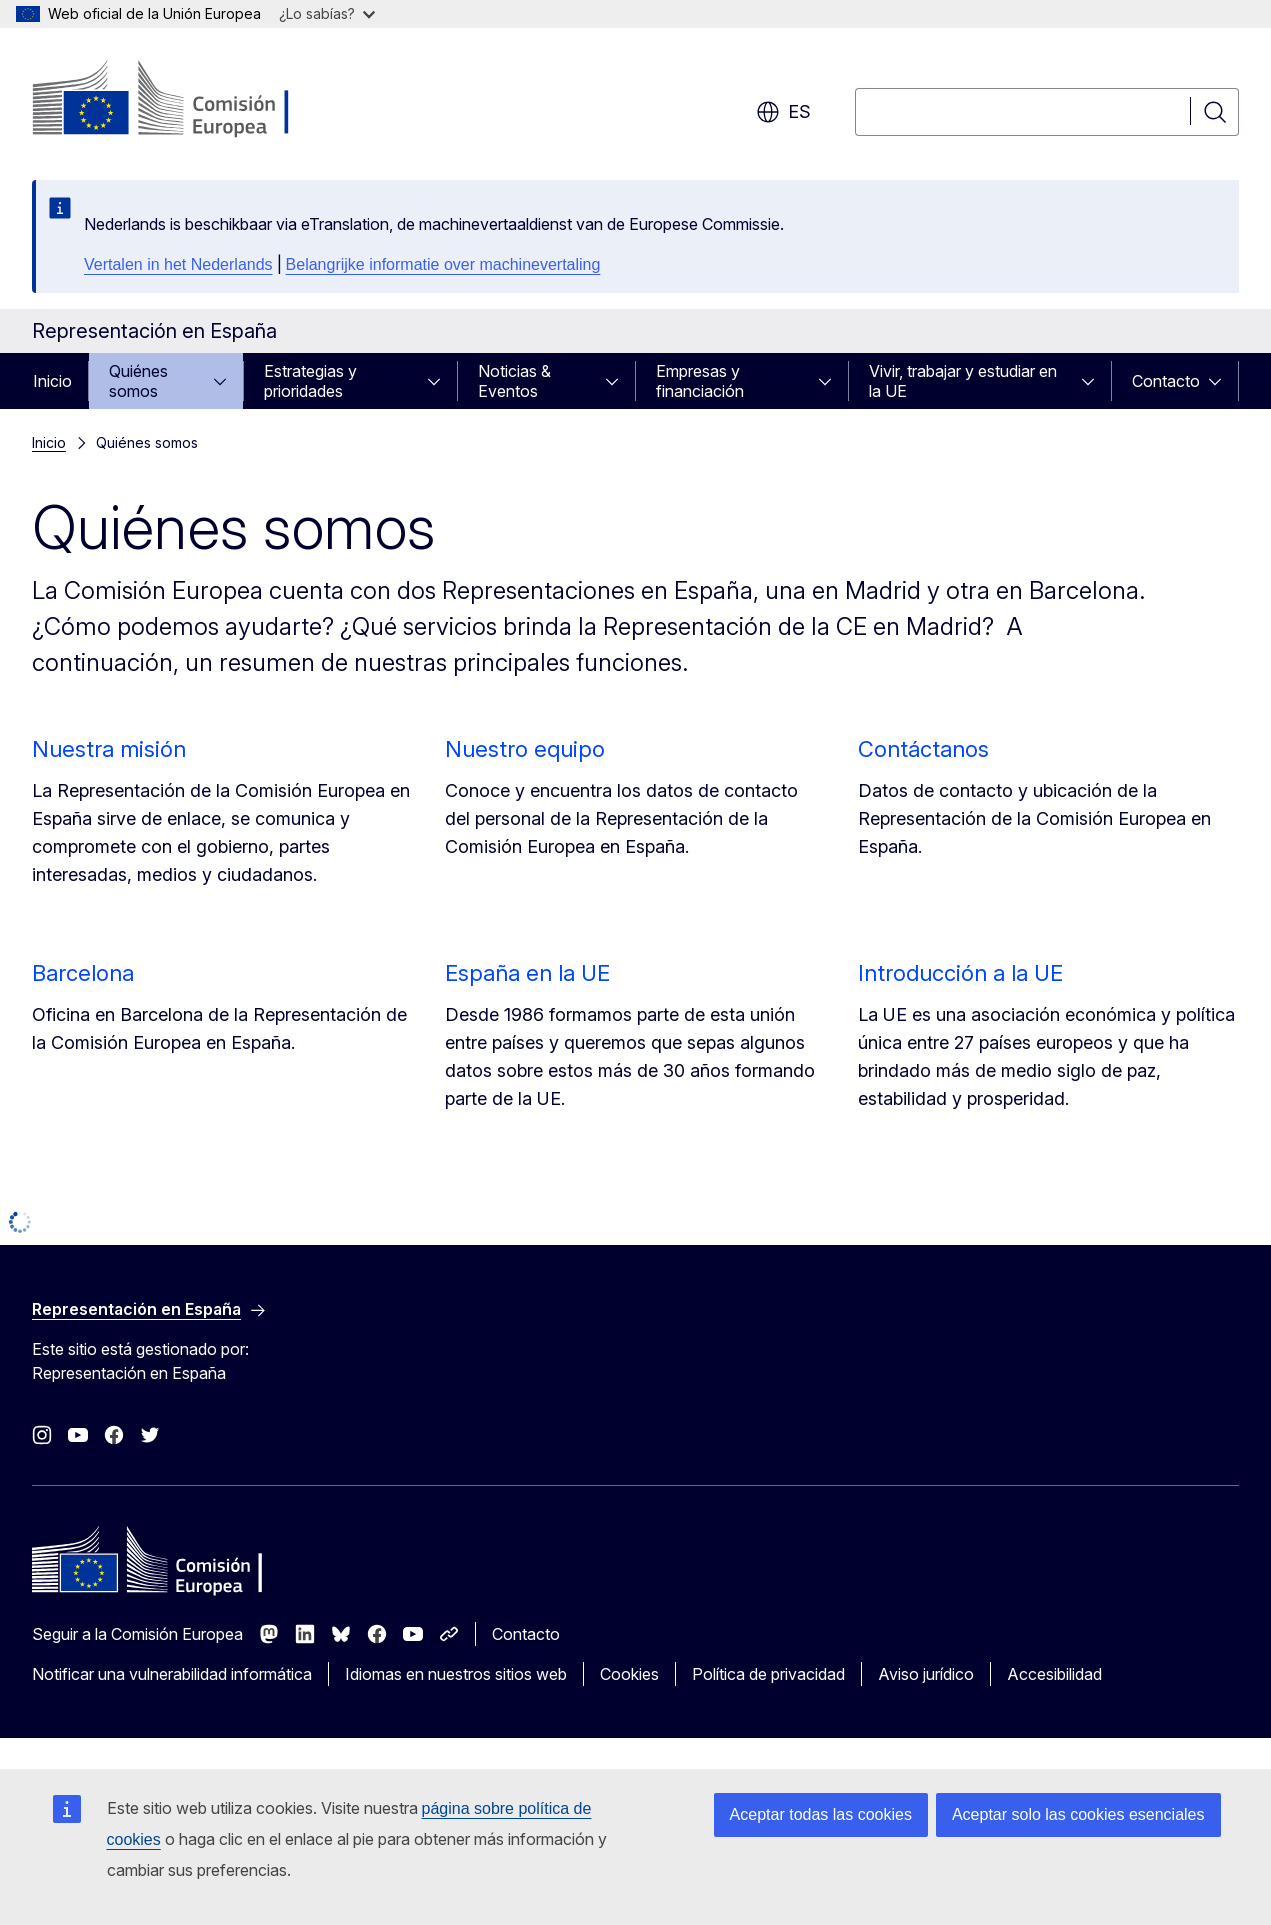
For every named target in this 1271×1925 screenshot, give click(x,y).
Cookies (629, 1674)
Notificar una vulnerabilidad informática (172, 1674)
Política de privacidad (768, 1674)
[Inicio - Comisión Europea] (193, 100)
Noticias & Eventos (514, 381)
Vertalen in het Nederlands (178, 264)
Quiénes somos (138, 381)
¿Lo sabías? (327, 13)
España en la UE (527, 973)
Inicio (52, 381)
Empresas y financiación (700, 381)
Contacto (1166, 381)
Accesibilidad (1054, 1674)
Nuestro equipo (525, 749)
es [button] (783, 112)
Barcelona (83, 973)
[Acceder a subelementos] (226, 381)
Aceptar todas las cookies (821, 1814)
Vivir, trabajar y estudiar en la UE (963, 381)
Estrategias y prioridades (310, 381)
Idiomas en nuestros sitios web (456, 1674)
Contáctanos (923, 749)
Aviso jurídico (926, 1674)
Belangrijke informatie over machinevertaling (443, 264)
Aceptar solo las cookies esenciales (1078, 1814)
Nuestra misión (109, 749)
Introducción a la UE (960, 973)
